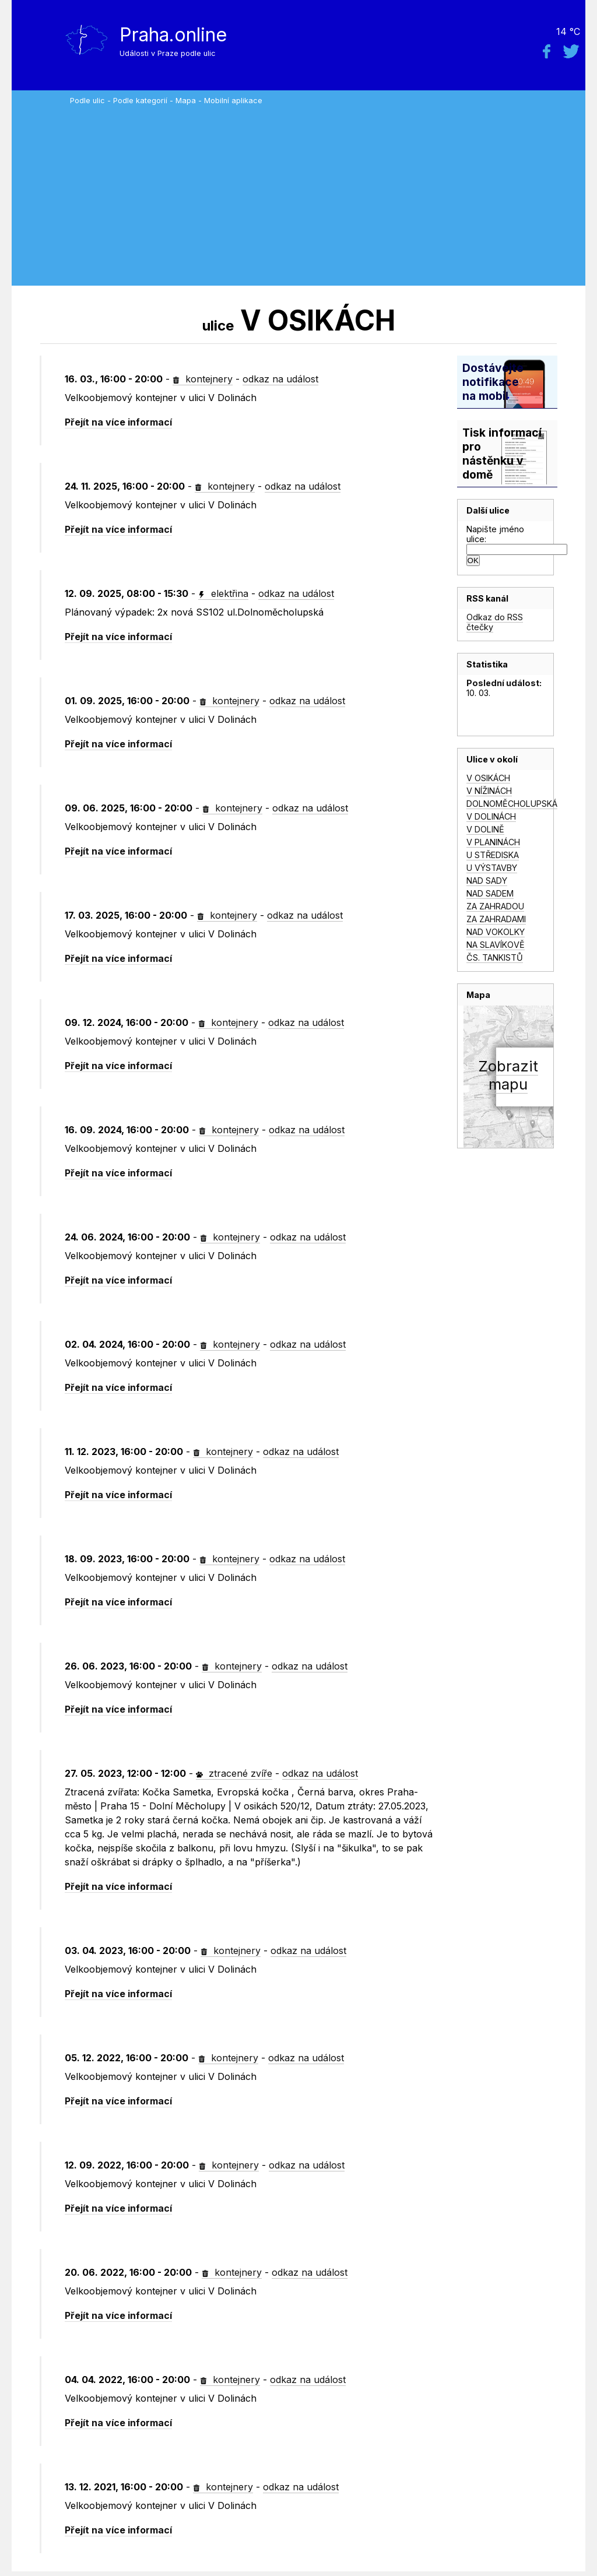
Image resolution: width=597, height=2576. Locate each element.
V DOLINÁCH (491, 816)
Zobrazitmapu (508, 1075)
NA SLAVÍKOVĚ (495, 945)
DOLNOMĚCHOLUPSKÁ (511, 804)
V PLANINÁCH (493, 842)
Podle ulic (87, 100)
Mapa (185, 100)
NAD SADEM (490, 893)
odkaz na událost (280, 379)
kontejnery (203, 379)
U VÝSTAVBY (491, 868)
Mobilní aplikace (233, 100)
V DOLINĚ (485, 829)
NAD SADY (486, 880)
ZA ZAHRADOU (495, 906)
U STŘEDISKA (492, 855)
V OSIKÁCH (488, 778)
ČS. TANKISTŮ (494, 957)
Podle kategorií (140, 100)
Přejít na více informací (118, 422)
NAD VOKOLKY (495, 932)
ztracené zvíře (234, 1773)
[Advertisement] (325, 192)
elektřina (223, 593)
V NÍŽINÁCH (489, 791)
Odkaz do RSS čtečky (494, 622)
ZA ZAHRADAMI (496, 919)
